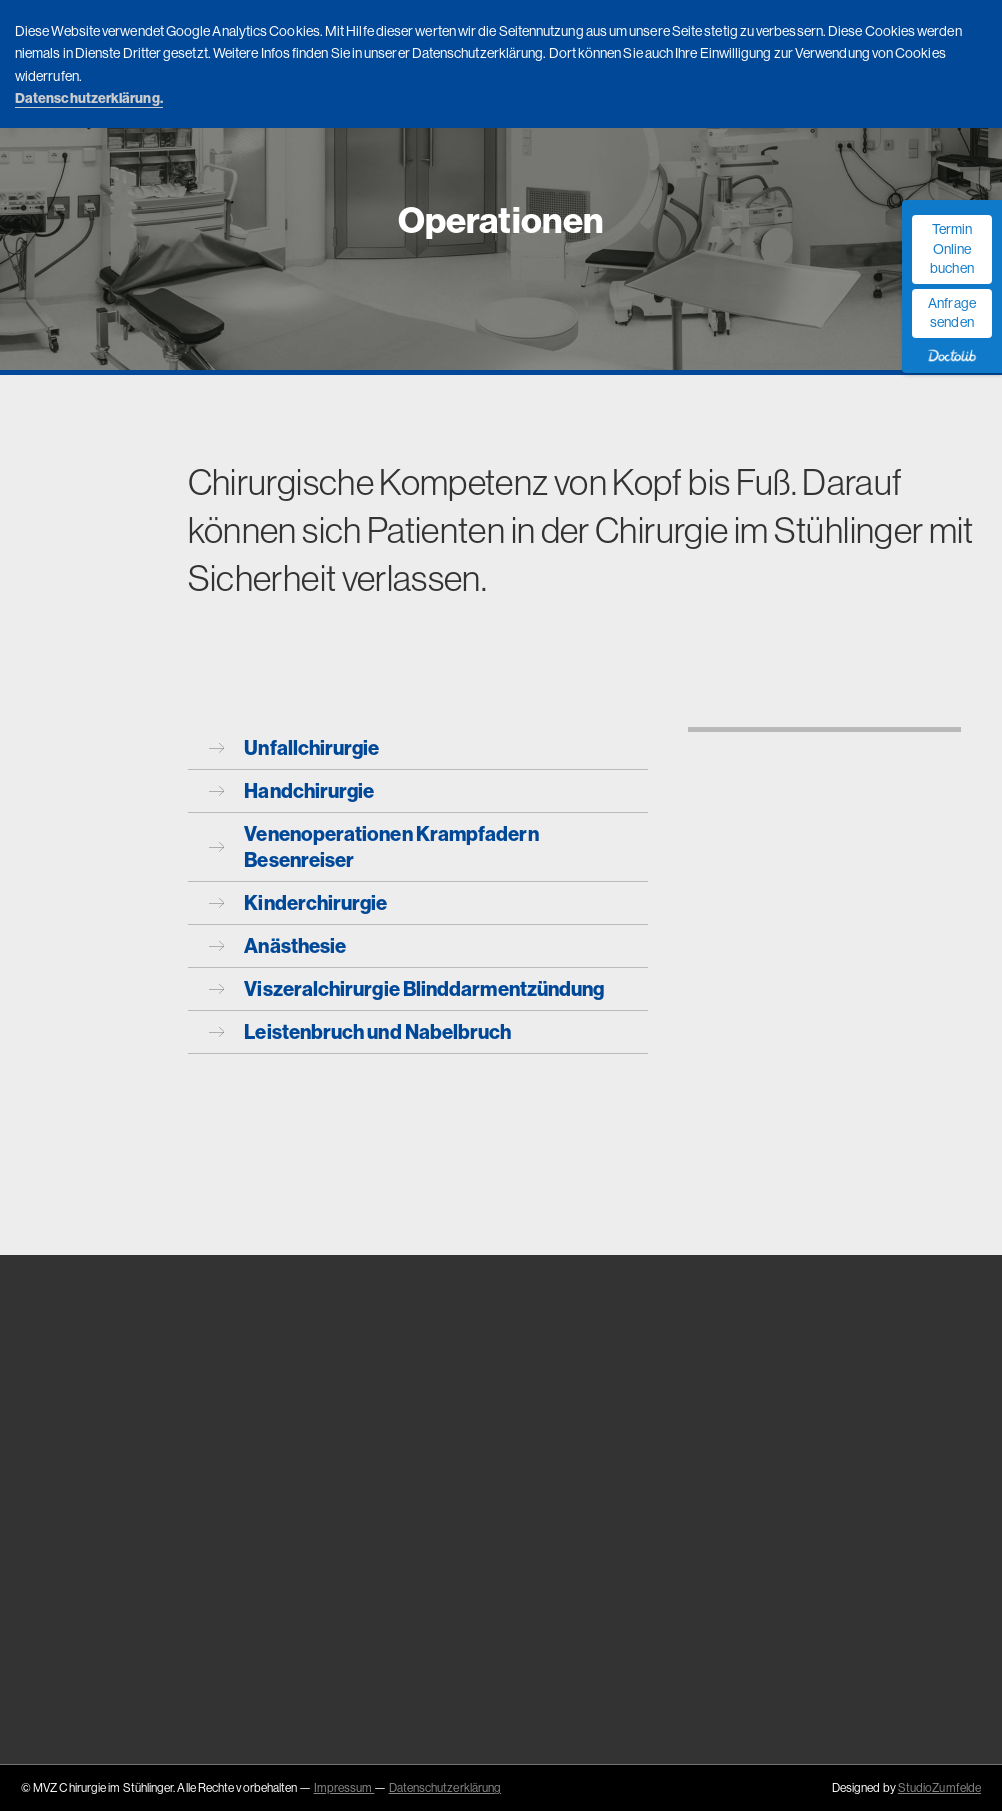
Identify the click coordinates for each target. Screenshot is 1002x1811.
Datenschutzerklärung (445, 1787)
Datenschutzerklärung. (89, 98)
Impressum (344, 1787)
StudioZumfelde (939, 1787)
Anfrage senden (952, 313)
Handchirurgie (292, 790)
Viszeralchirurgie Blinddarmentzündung (407, 988)
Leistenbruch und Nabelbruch (360, 1031)
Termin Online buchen (951, 248)
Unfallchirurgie (294, 747)
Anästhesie (278, 945)
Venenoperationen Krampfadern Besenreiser (374, 846)
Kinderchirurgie (298, 902)
